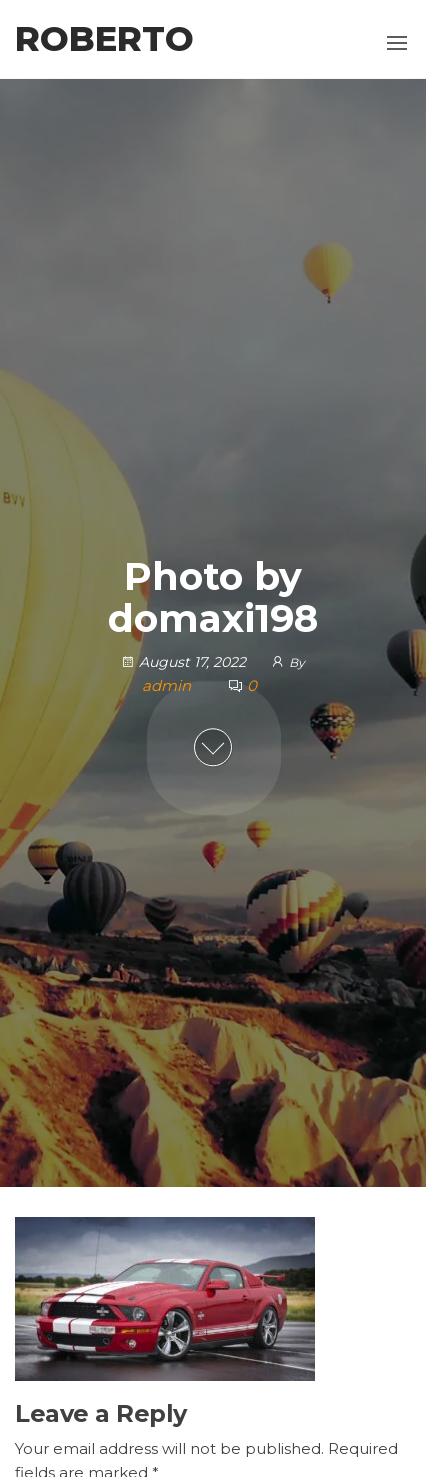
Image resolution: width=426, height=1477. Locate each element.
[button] (397, 43)
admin (168, 685)
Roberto (104, 39)
